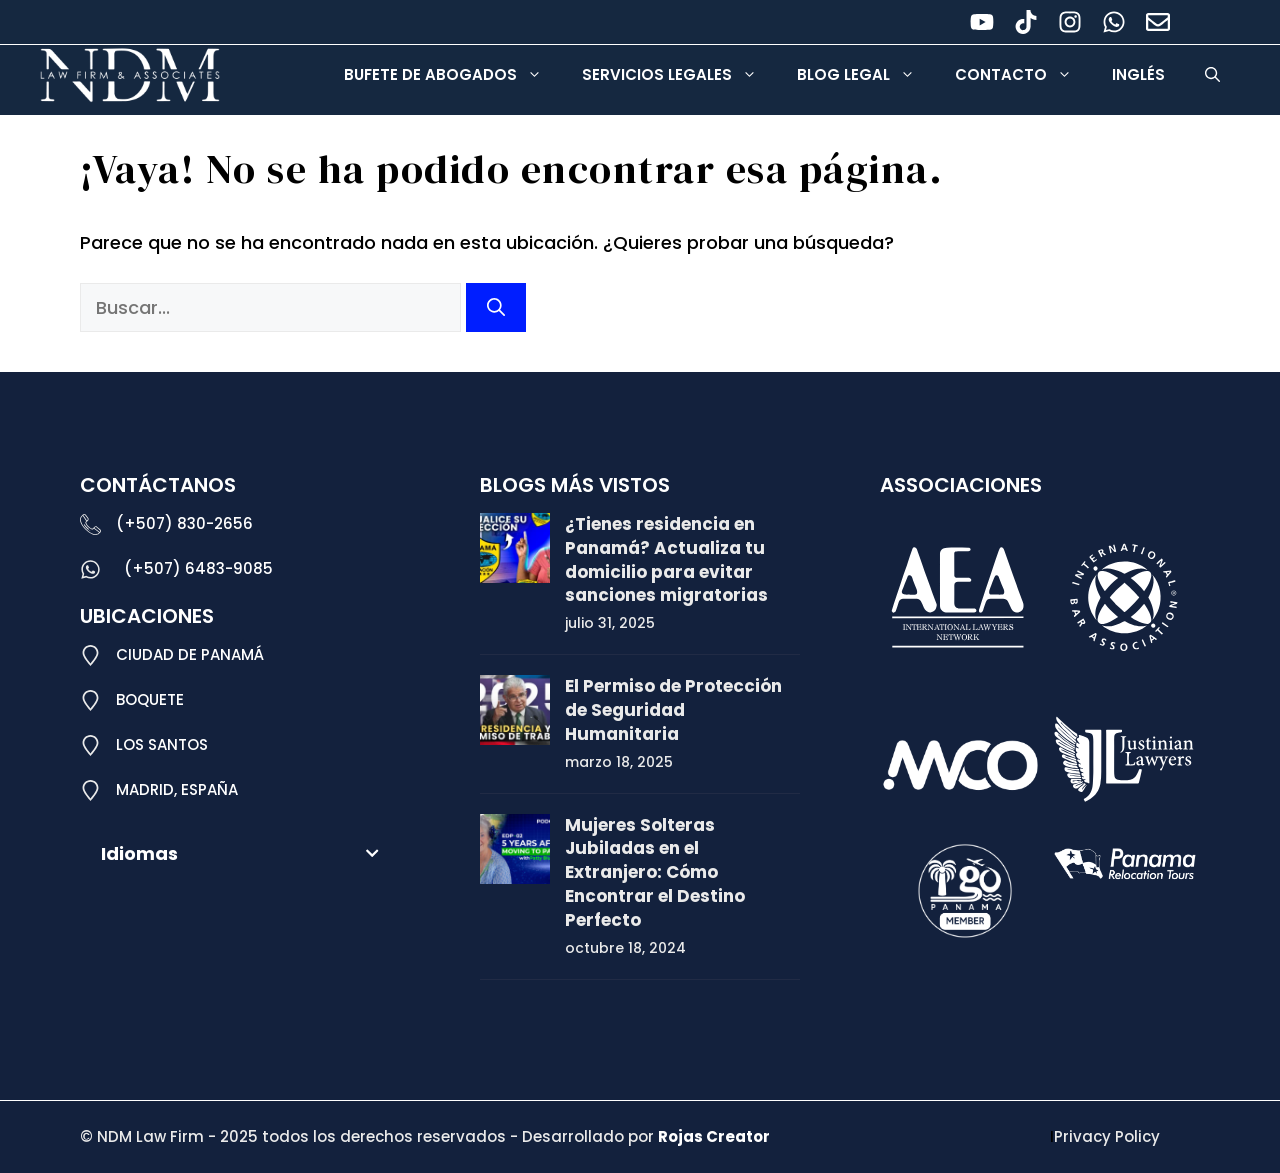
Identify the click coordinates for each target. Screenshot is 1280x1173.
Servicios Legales (679, 75)
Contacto (1023, 75)
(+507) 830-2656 (184, 523)
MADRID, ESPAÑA (177, 789)
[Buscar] (496, 307)
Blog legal (866, 75)
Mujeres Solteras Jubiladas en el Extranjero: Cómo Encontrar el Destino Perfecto (655, 872)
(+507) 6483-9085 (198, 568)
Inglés (1138, 74)
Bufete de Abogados (453, 75)
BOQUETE (150, 699)
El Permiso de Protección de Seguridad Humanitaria (673, 710)
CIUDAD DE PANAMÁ (190, 654)
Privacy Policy (1107, 1136)
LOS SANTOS (162, 744)
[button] (1212, 75)
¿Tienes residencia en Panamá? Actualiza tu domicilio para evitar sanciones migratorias (666, 559)
